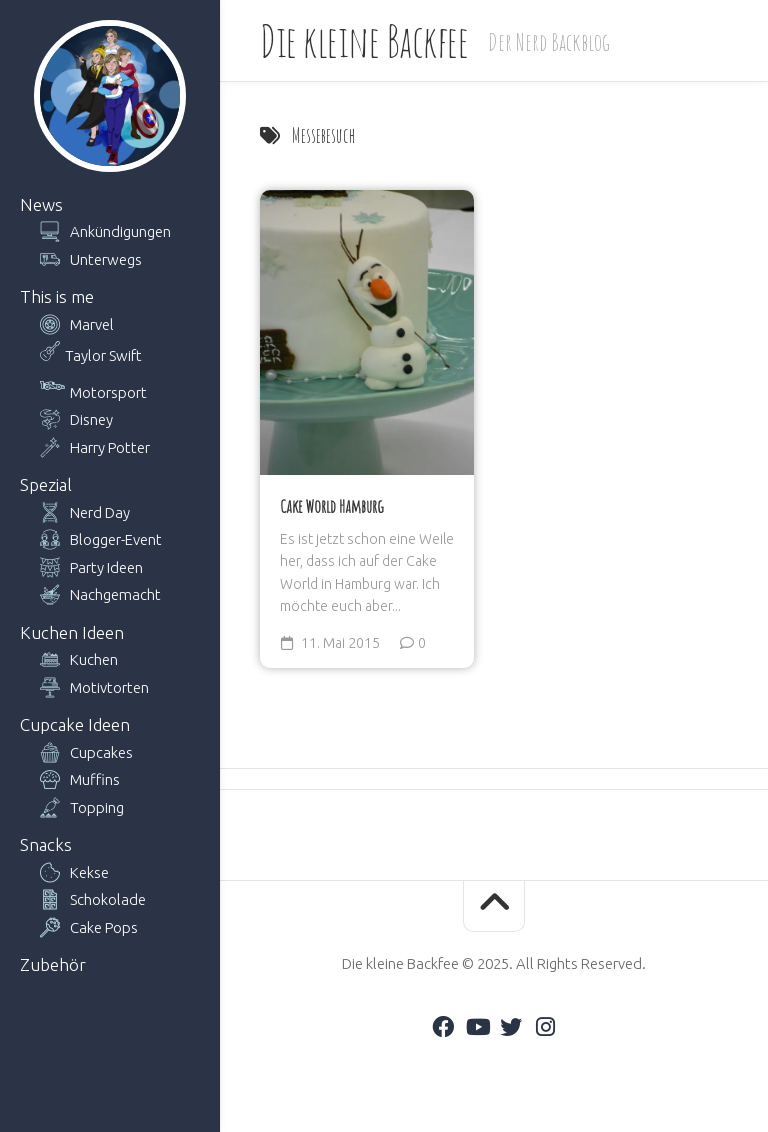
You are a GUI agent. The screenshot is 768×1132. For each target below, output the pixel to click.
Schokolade (108, 899)
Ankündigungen (120, 231)
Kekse (89, 872)
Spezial (46, 484)
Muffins (95, 779)
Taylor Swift (103, 355)
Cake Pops (104, 927)
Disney (91, 419)
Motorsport (108, 392)
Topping (97, 807)
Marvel (92, 324)
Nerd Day (100, 512)
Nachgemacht (115, 594)
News (41, 204)
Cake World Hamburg (332, 506)
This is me (57, 296)
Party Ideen (106, 567)
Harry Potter (110, 447)
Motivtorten (109, 687)
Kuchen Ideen (72, 632)
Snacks (46, 844)
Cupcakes (101, 752)
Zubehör (53, 964)
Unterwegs (106, 259)
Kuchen (94, 659)
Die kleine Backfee (364, 40)
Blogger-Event (116, 539)
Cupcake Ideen (75, 724)
